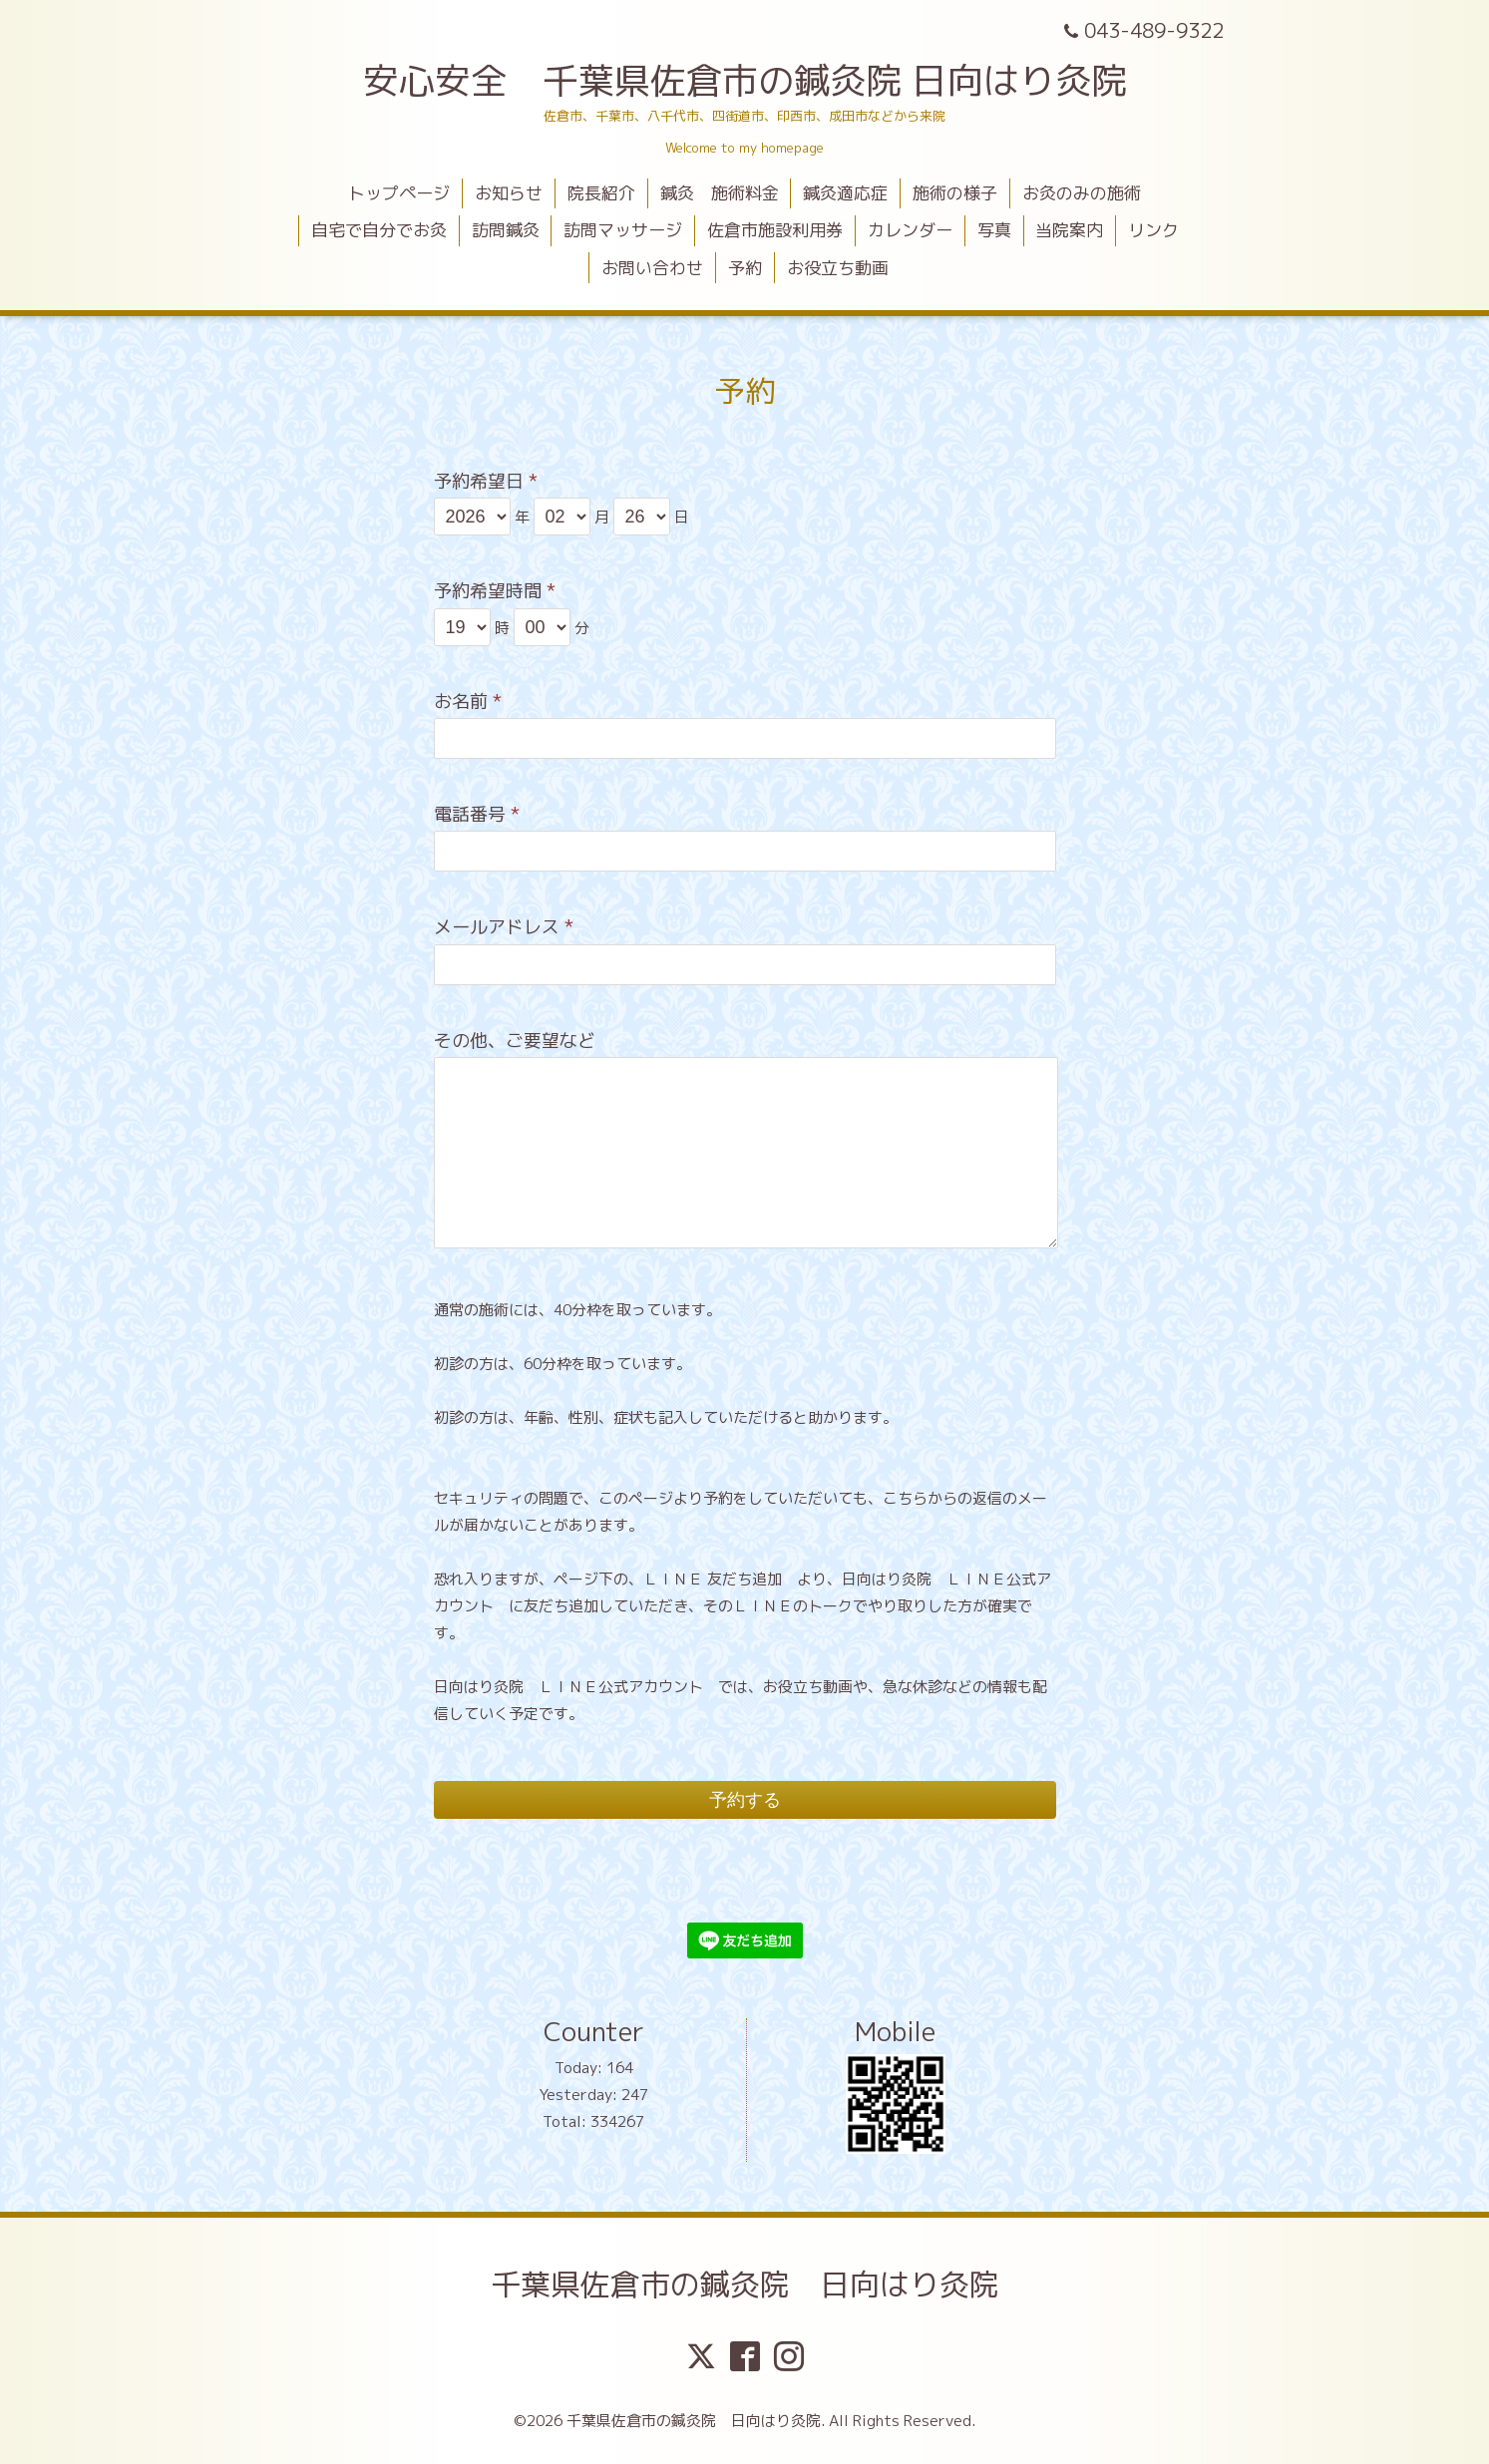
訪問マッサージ (622, 229)
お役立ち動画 (838, 267)
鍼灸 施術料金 (719, 192)
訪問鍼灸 (506, 229)
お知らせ (509, 192)
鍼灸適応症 (845, 192)
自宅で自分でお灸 (379, 229)
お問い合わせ (652, 267)
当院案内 (1069, 229)
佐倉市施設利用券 (775, 229)
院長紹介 (601, 192)
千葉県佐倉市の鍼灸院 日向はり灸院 (745, 2284)
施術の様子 (955, 192)
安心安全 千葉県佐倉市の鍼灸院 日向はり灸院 (745, 80)
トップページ (399, 192)
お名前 (468, 701)
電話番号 (477, 814)
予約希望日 (486, 481)
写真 (994, 229)
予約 (745, 267)
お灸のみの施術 (1081, 192)
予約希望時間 (495, 590)
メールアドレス (503, 926)
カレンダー (910, 229)
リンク (1153, 229)
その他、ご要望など (514, 1040)
